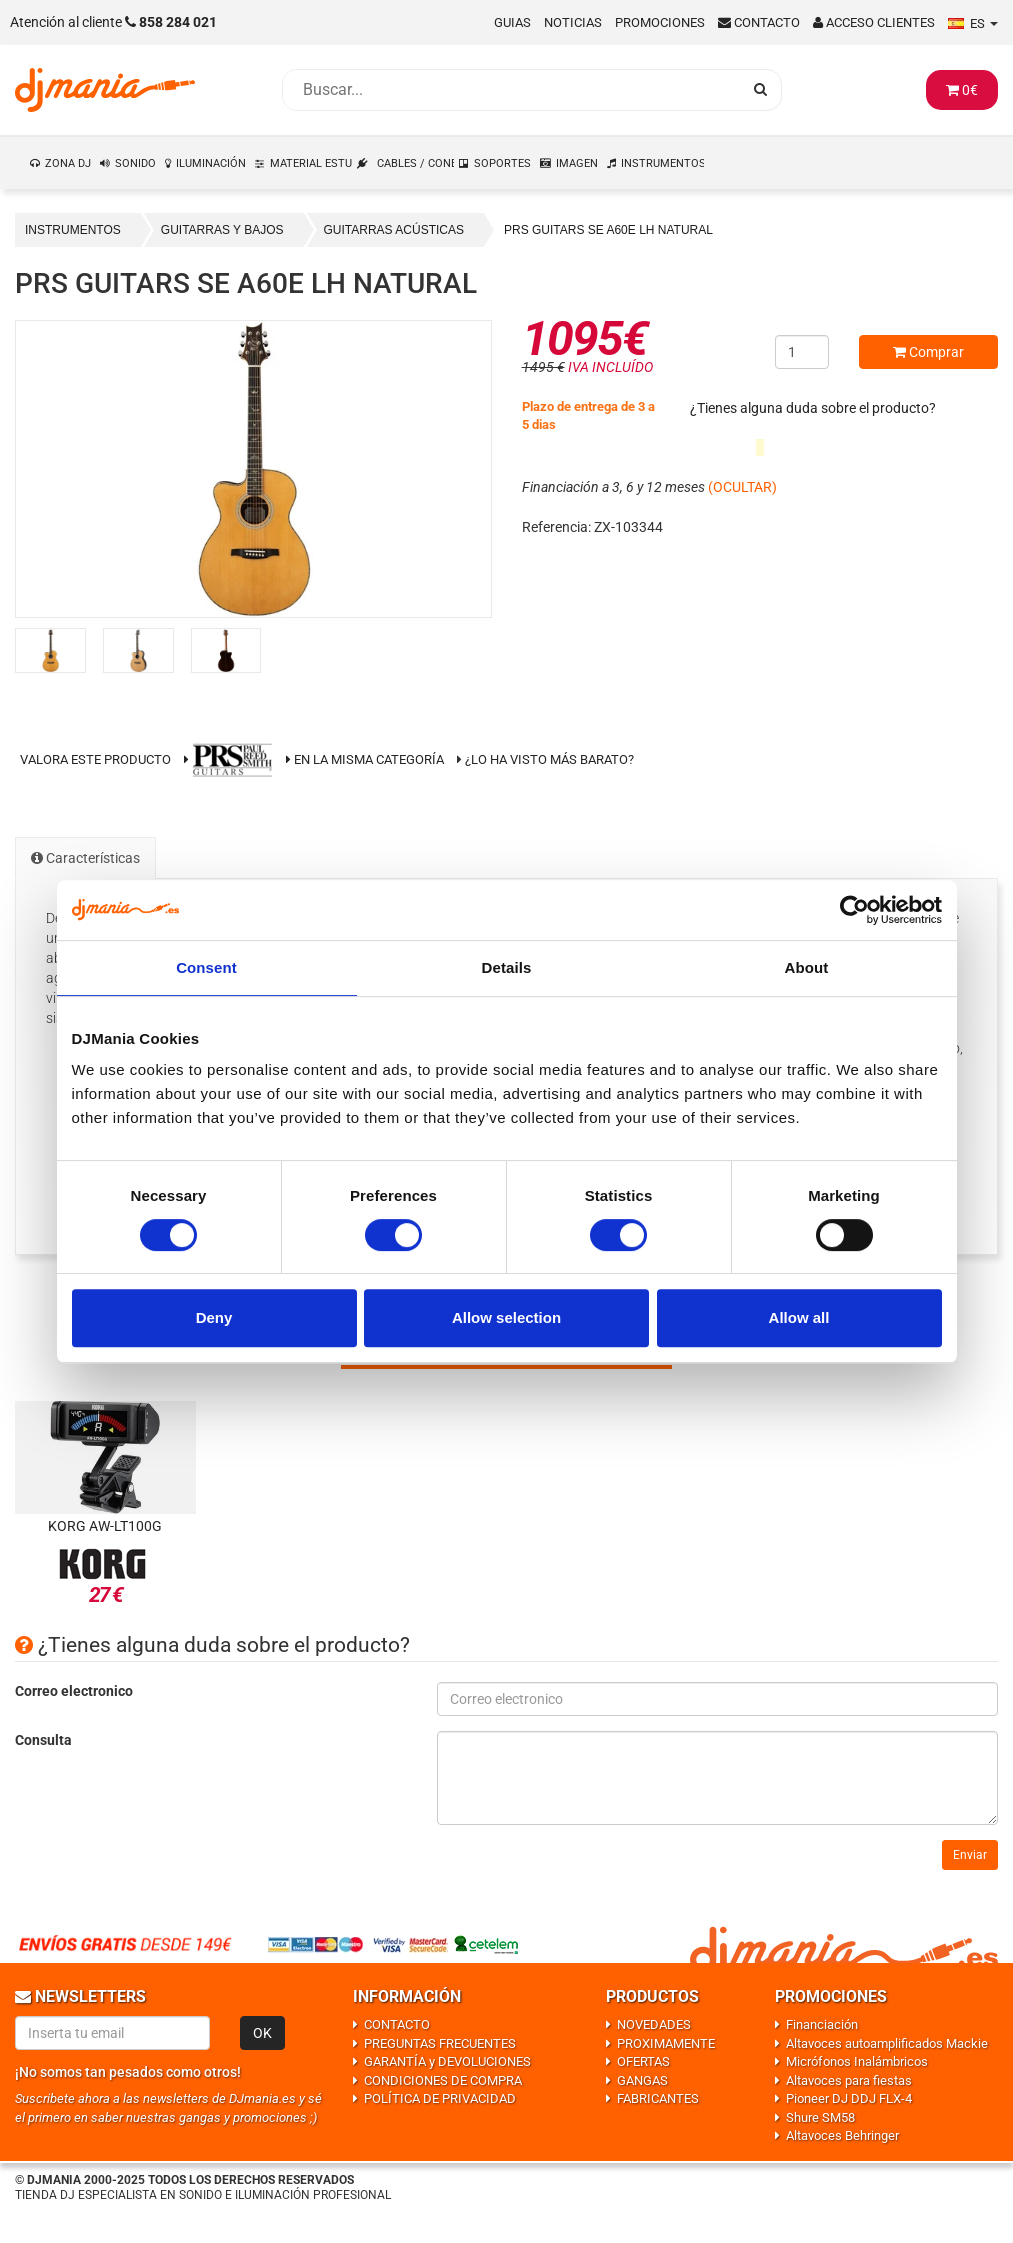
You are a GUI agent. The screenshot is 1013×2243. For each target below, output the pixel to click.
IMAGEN (577, 163)
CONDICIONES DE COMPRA (443, 2080)
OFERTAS (643, 2061)
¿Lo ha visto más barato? (549, 759)
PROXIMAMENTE (666, 2043)
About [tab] (807, 967)
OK (262, 2033)
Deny (214, 1317)
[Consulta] (717, 1778)
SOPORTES (502, 163)
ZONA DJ (68, 163)
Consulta (43, 1740)
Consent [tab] (206, 967)
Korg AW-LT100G (105, 1526)
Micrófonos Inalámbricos (857, 2061)
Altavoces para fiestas (849, 2080)
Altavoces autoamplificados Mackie (887, 2043)
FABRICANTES (658, 2098)
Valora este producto (95, 759)
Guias (512, 22)
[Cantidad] (802, 352)
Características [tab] (85, 858)
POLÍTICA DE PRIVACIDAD (440, 2098)
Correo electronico (74, 1691)
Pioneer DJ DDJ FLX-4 (849, 2098)
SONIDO (135, 163)
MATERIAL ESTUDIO (312, 163)
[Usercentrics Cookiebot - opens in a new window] (854, 910)
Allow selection (506, 1317)
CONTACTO (397, 2024)
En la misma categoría (365, 759)
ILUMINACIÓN (211, 163)
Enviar (970, 1855)
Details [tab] (507, 967)
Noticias (573, 22)
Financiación (822, 2024)
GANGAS (642, 2080)
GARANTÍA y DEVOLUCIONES (447, 2061)
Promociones (660, 22)
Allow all (799, 1317)
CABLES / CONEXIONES (416, 163)
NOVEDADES (654, 2024)
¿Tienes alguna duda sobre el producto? (813, 408)
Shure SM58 (820, 2117)
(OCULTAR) (742, 487)
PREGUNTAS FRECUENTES (440, 2043)
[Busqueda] (512, 90)
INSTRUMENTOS (663, 163)
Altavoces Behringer (842, 2135)
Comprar (928, 352)
